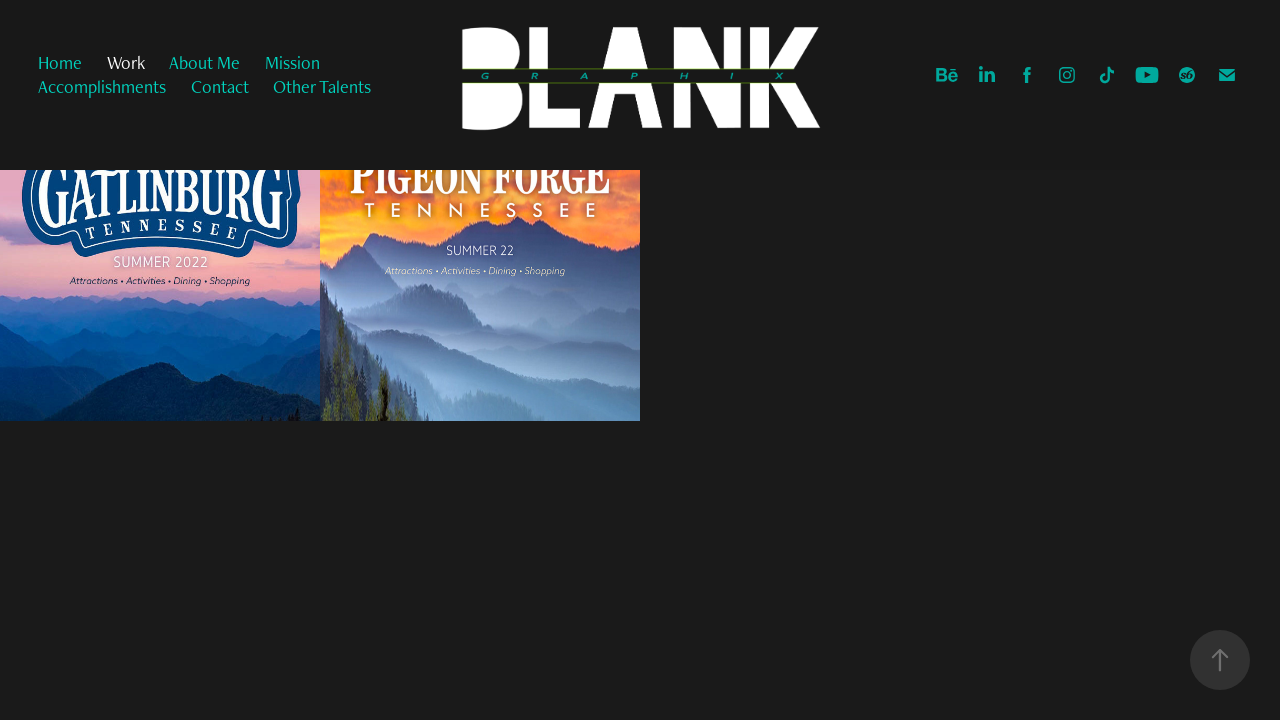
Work (126, 62)
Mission (292, 62)
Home (60, 62)
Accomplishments (102, 86)
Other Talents (322, 86)
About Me (204, 62)
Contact (220, 86)
